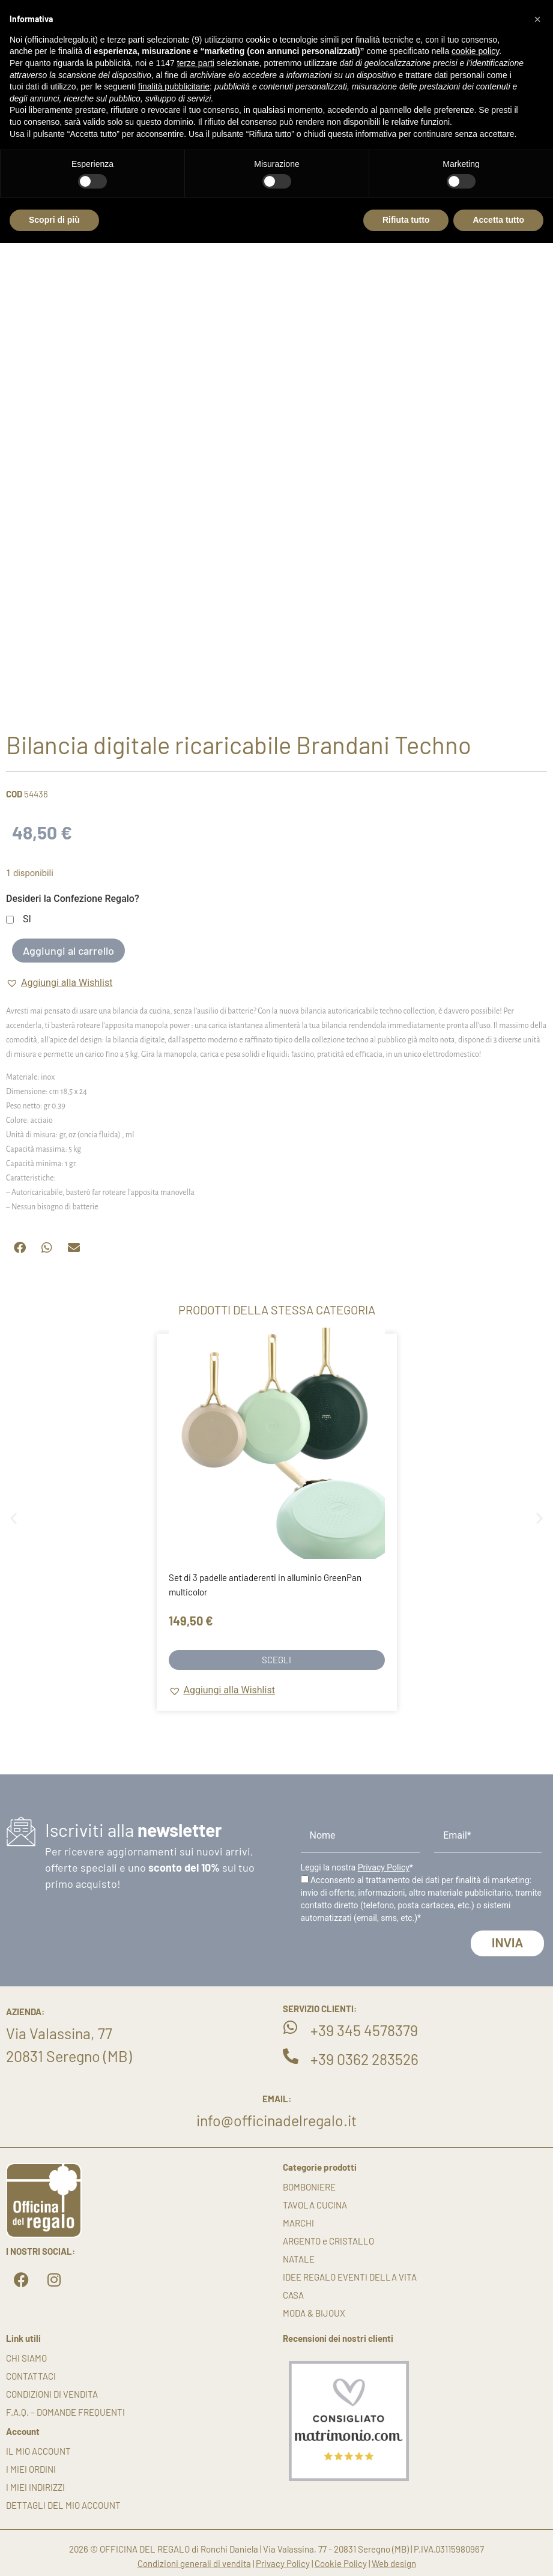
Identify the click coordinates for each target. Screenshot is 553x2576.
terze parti (195, 63)
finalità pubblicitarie (174, 86)
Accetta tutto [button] (498, 220)
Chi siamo (26, 2358)
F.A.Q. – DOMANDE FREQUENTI (65, 2412)
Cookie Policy (341, 2563)
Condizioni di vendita (52, 2394)
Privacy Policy (383, 1867)
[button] (59, 983)
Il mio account (38, 2451)
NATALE (299, 2259)
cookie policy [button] (475, 51)
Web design (394, 2563)
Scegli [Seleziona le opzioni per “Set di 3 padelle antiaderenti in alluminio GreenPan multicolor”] (276, 1659)
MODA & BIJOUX (314, 2313)
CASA (293, 2295)
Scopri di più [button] (54, 220)
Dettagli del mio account (63, 2505)
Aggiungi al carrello (68, 950)
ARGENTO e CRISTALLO (328, 2241)
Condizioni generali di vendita (194, 2563)
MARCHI (298, 2223)
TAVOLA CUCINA (315, 2205)
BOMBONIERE (309, 2186)
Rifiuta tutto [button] (406, 220)
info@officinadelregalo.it (276, 2120)
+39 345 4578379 (364, 2030)
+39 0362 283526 (364, 2059)
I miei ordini (31, 2469)
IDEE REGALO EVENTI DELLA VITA (350, 2277)
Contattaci (31, 2376)
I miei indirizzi (35, 2487)
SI (27, 920)
